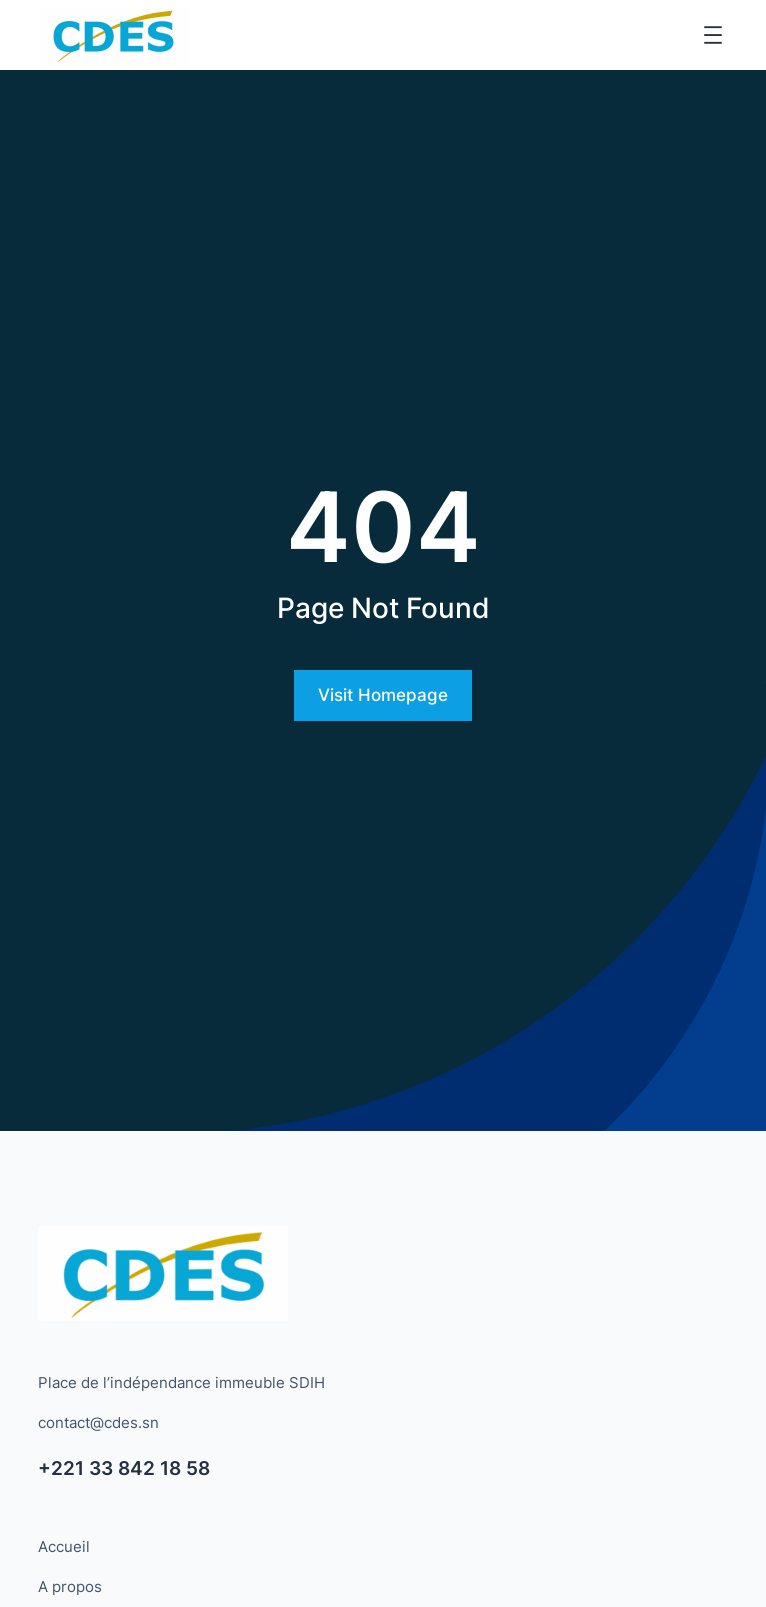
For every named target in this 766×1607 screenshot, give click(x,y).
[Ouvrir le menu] (713, 35)
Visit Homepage (383, 695)
